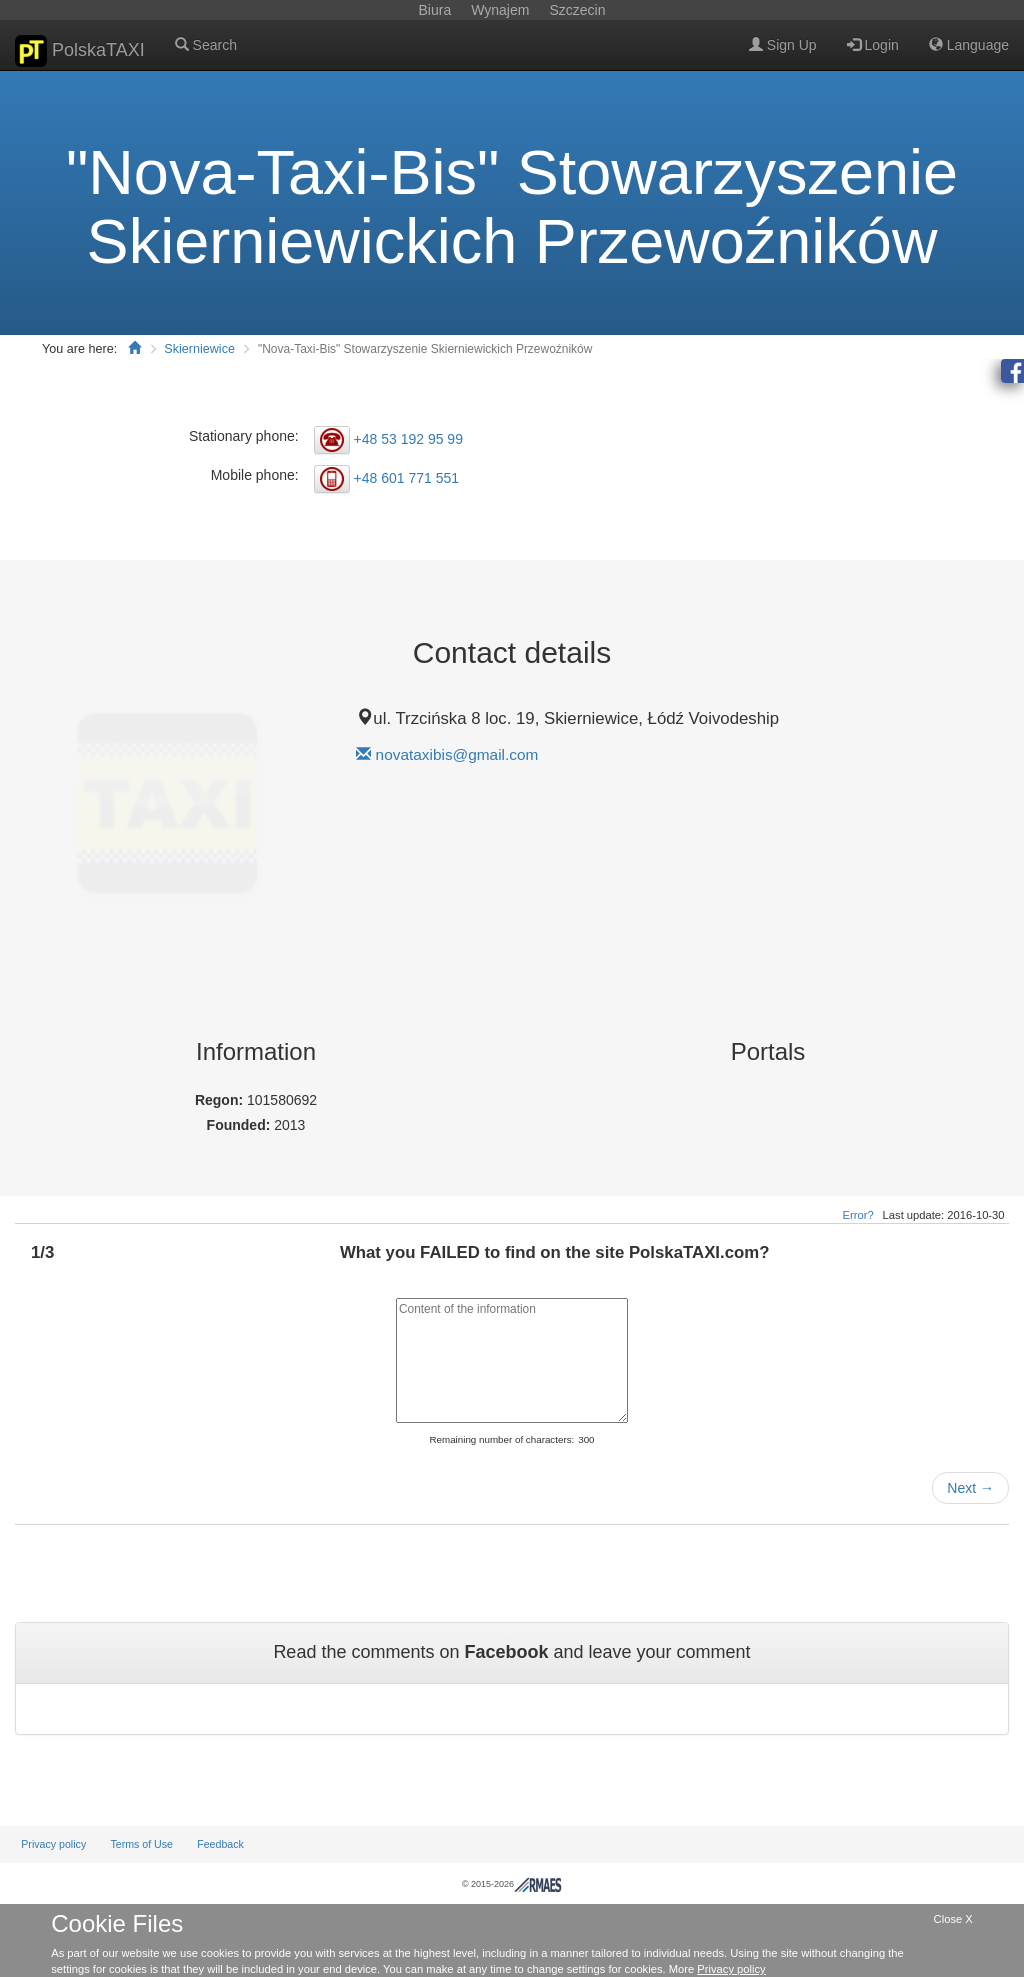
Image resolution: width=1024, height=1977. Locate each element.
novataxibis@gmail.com (457, 754)
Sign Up (783, 45)
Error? (858, 1215)
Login (873, 45)
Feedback (220, 1844)
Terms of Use (141, 1844)
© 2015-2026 (512, 1884)
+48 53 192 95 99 (408, 439)
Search (206, 45)
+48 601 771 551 (407, 478)
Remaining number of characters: (501, 1439)
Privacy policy (53, 1844)
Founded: (241, 1125)
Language (969, 45)
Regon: (221, 1100)
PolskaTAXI (80, 51)
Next (970, 1488)
